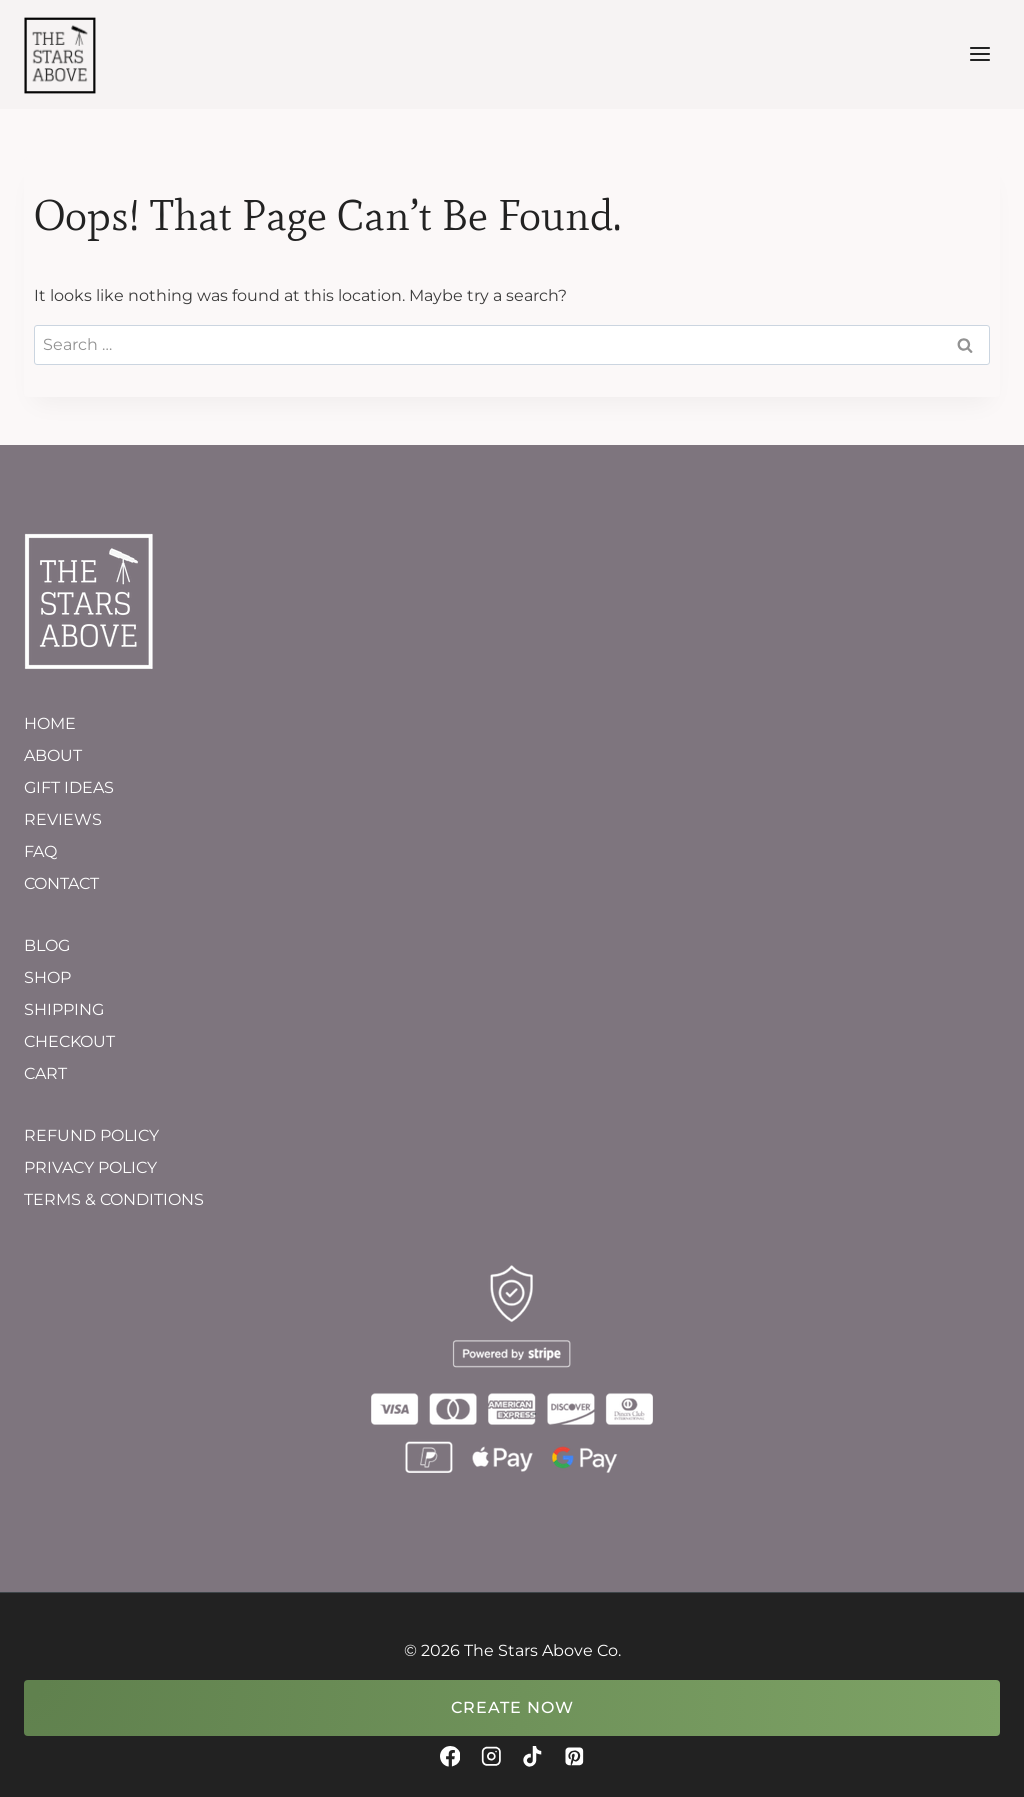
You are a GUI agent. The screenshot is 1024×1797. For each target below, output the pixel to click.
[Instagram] (491, 1756)
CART (45, 1073)
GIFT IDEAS (69, 787)
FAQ (40, 851)
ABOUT (53, 755)
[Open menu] (979, 54)
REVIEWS (63, 819)
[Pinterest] (573, 1756)
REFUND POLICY (91, 1135)
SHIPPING (64, 1009)
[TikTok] (532, 1756)
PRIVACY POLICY (90, 1167)
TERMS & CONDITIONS (114, 1199)
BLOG (47, 945)
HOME (50, 723)
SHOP (47, 977)
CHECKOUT (69, 1041)
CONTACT (61, 883)
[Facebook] (449, 1756)
